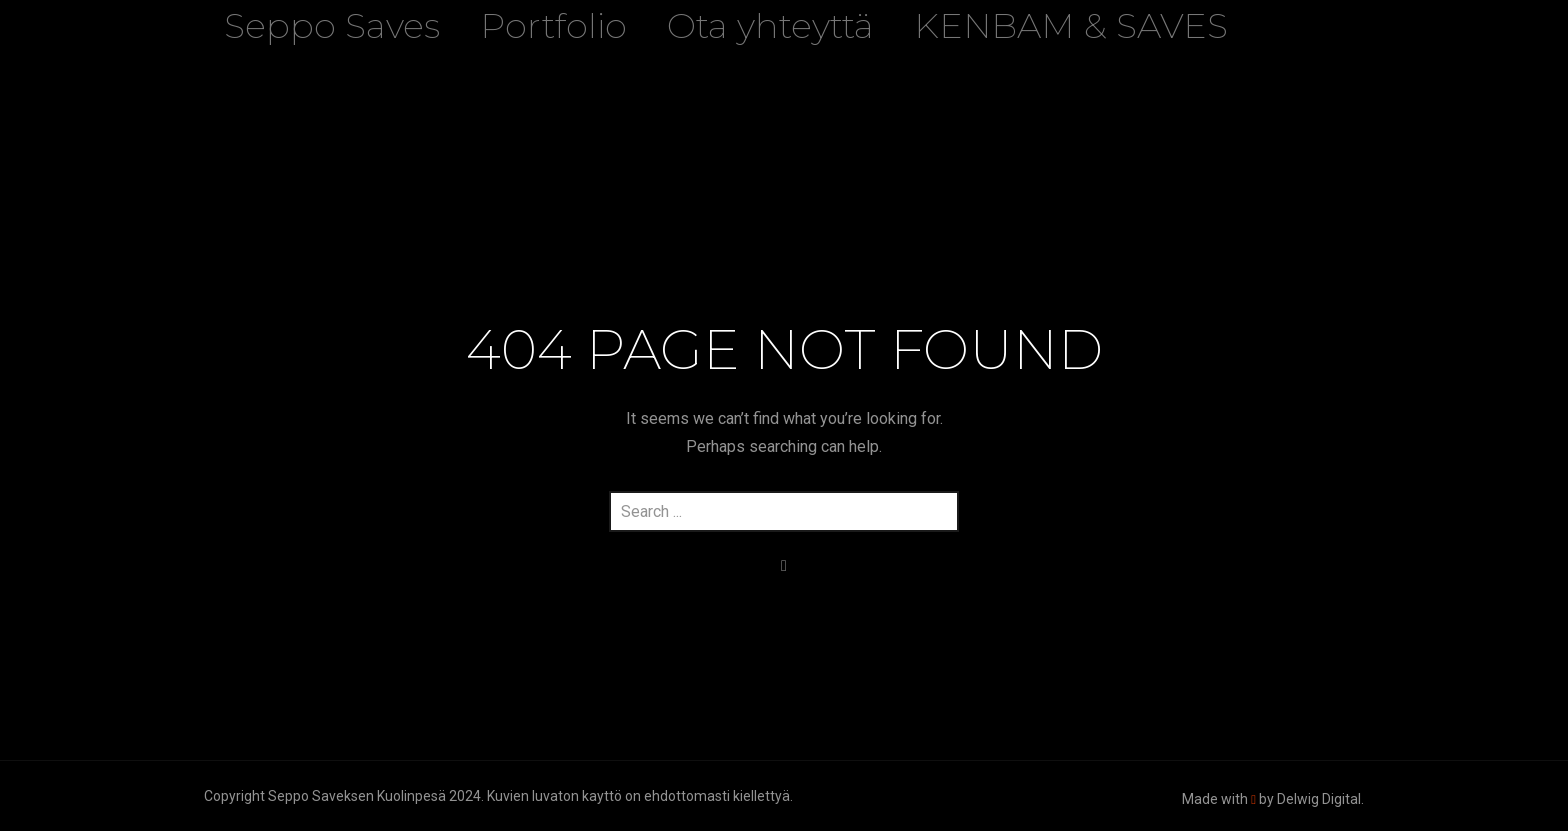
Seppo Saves (332, 25)
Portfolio (553, 25)
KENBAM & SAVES (1071, 25)
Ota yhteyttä (770, 25)
